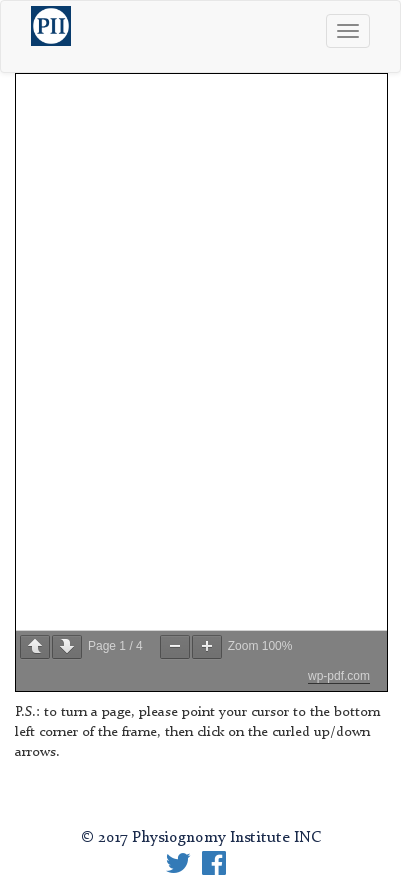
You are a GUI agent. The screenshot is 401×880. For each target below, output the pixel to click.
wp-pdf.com (339, 676)
